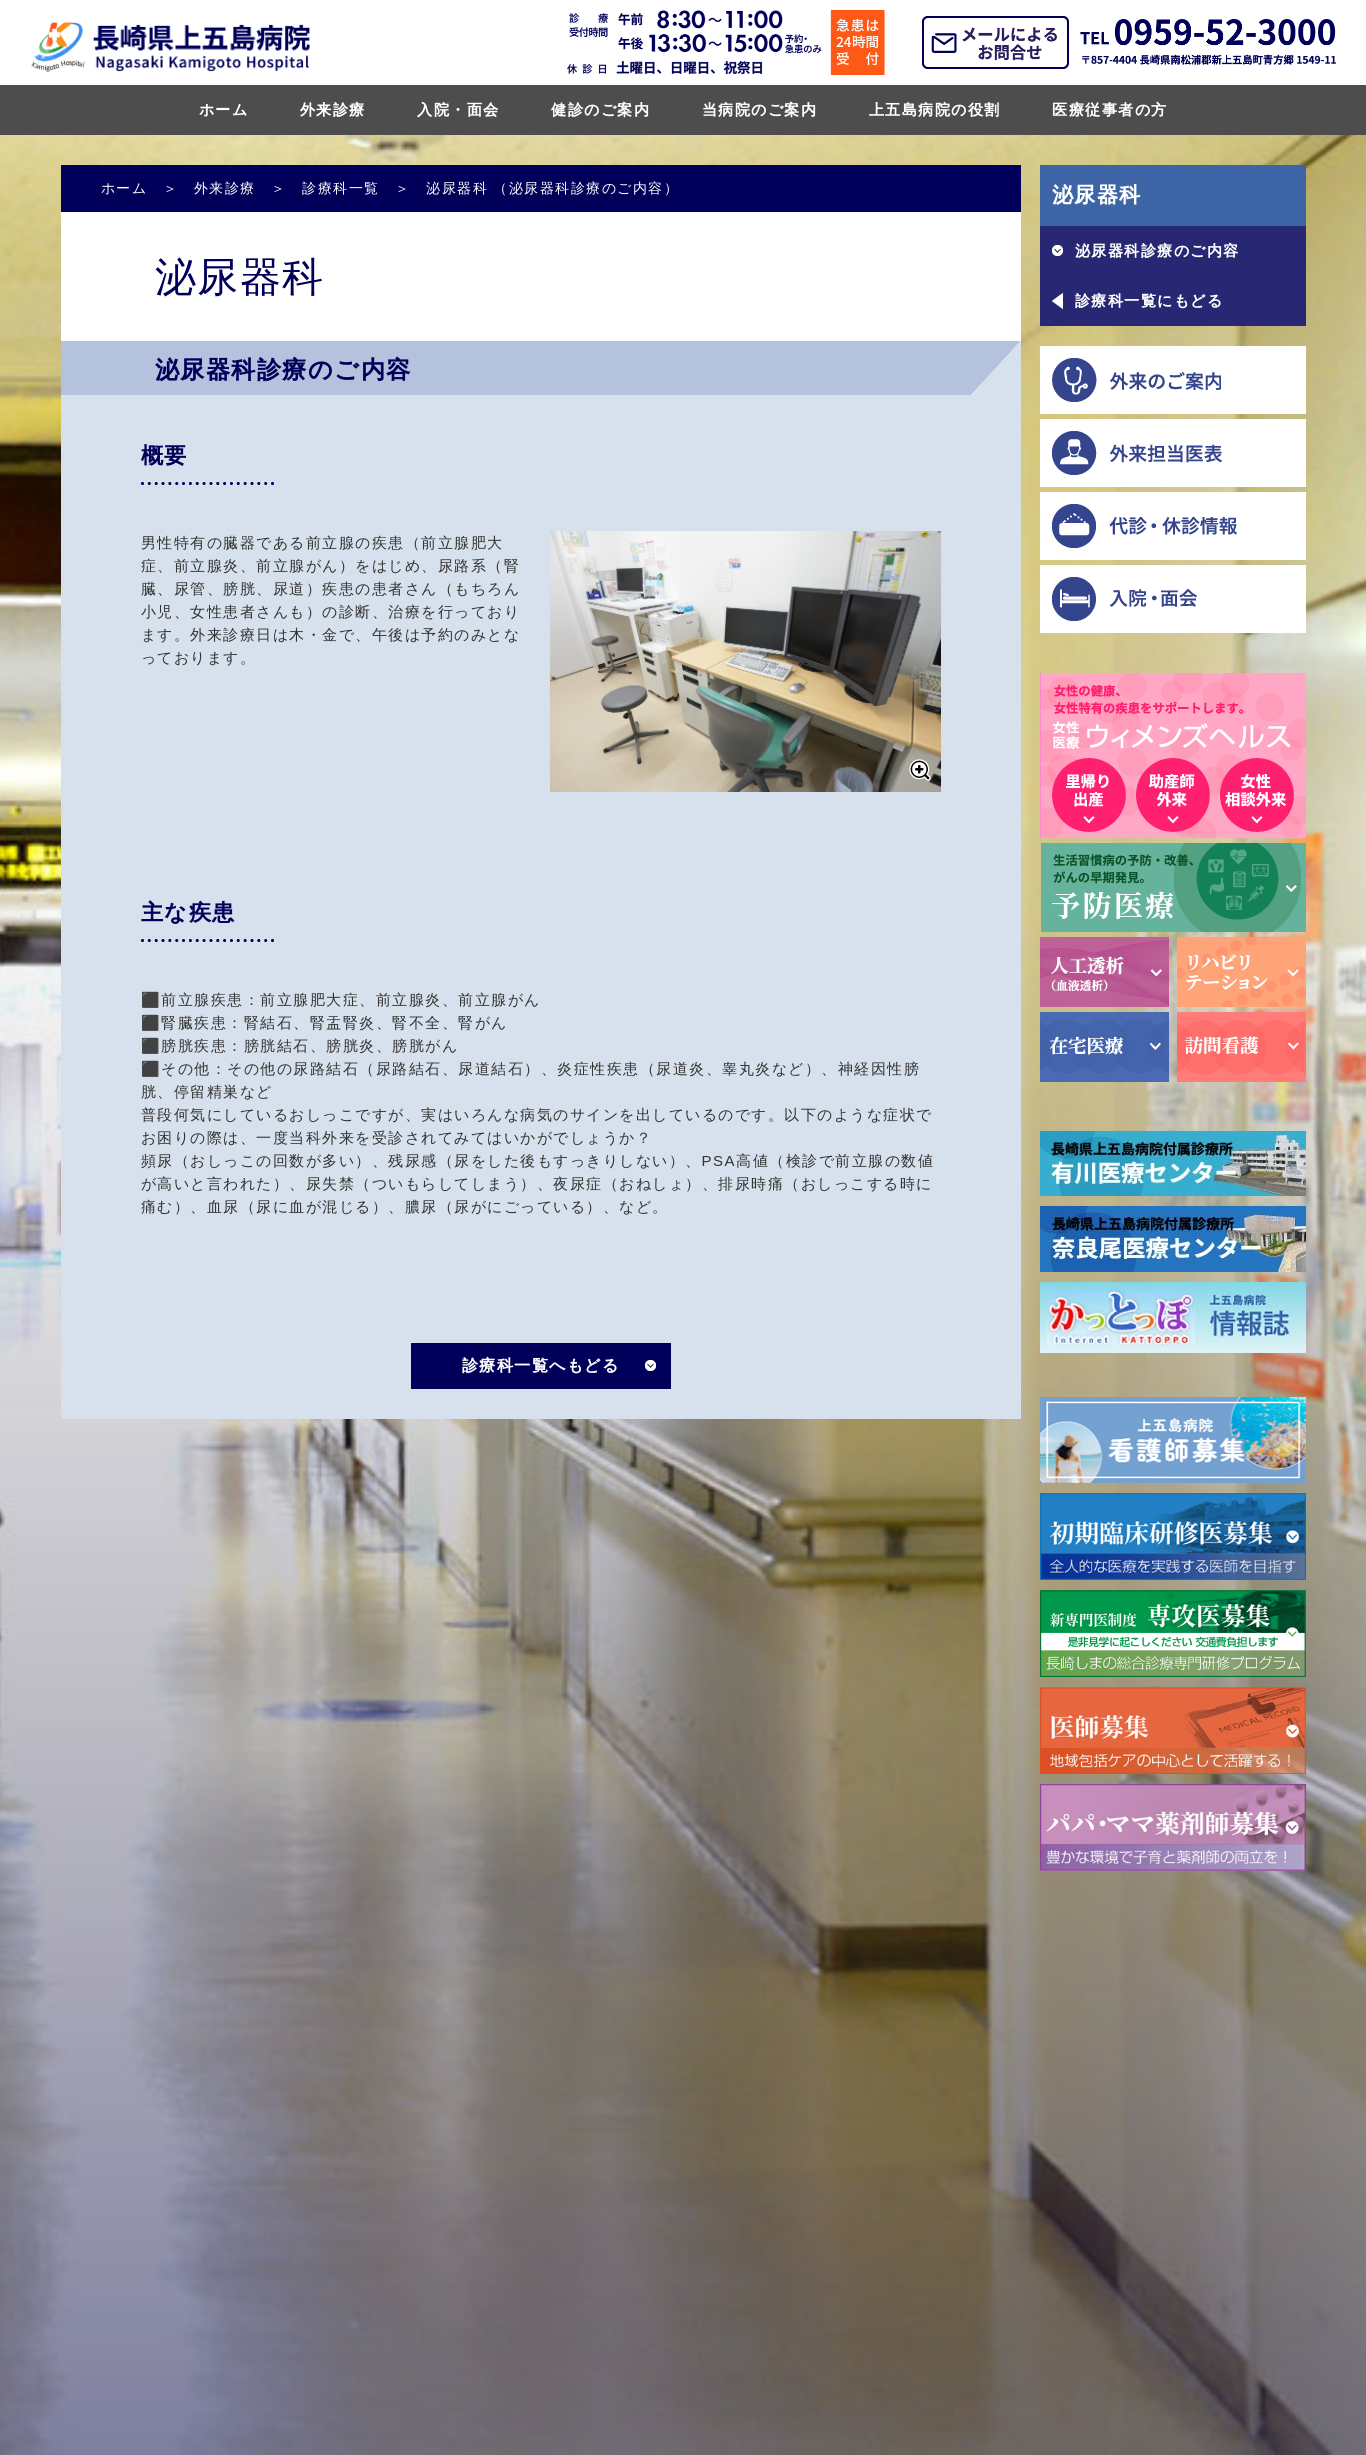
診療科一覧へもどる (541, 1365)
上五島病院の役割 (935, 109)
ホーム (224, 109)
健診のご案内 (600, 109)
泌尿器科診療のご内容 (1157, 250)
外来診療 (333, 109)
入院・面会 (458, 109)
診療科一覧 (341, 188)
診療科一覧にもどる (1149, 300)
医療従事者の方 (1110, 109)
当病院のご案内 (760, 109)
